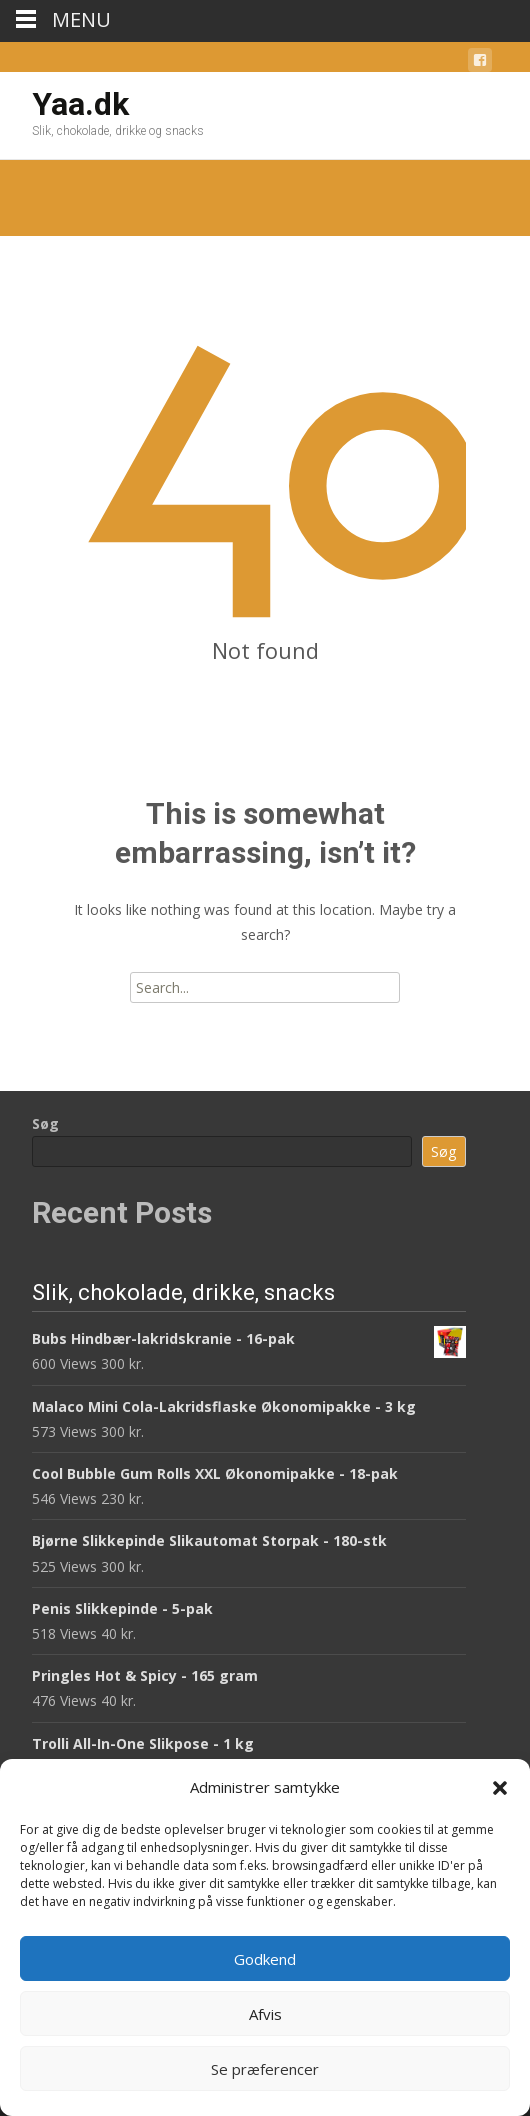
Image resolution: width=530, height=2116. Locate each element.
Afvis (265, 2014)
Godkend (265, 1959)
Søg (45, 1123)
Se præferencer (265, 2069)
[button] (500, 1788)
